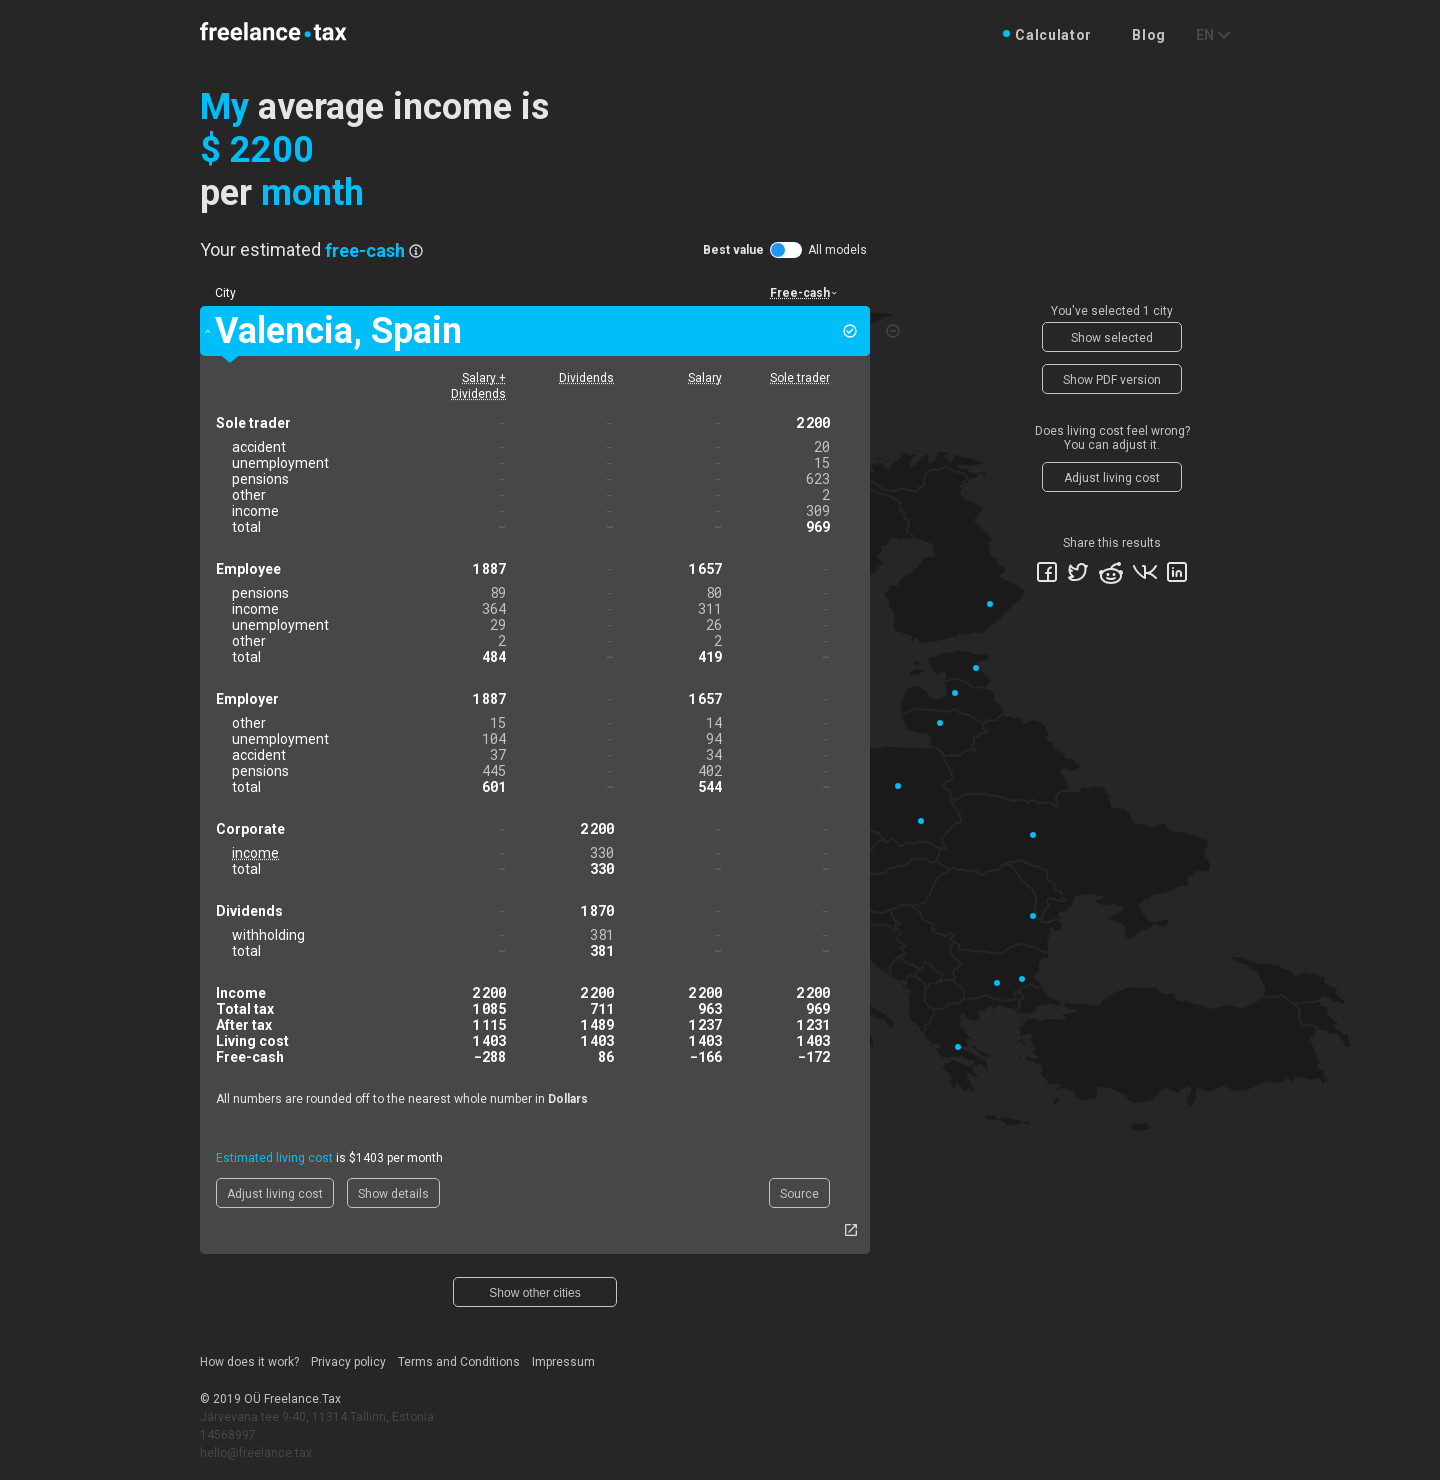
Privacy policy (348, 1362)
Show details (393, 1194)
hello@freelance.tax (256, 1453)
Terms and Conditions (459, 1362)
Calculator (1053, 35)
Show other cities (534, 1293)
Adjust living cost (275, 1194)
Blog (1149, 35)
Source (799, 1194)
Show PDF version (1112, 380)
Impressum (563, 1362)
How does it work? (249, 1362)
